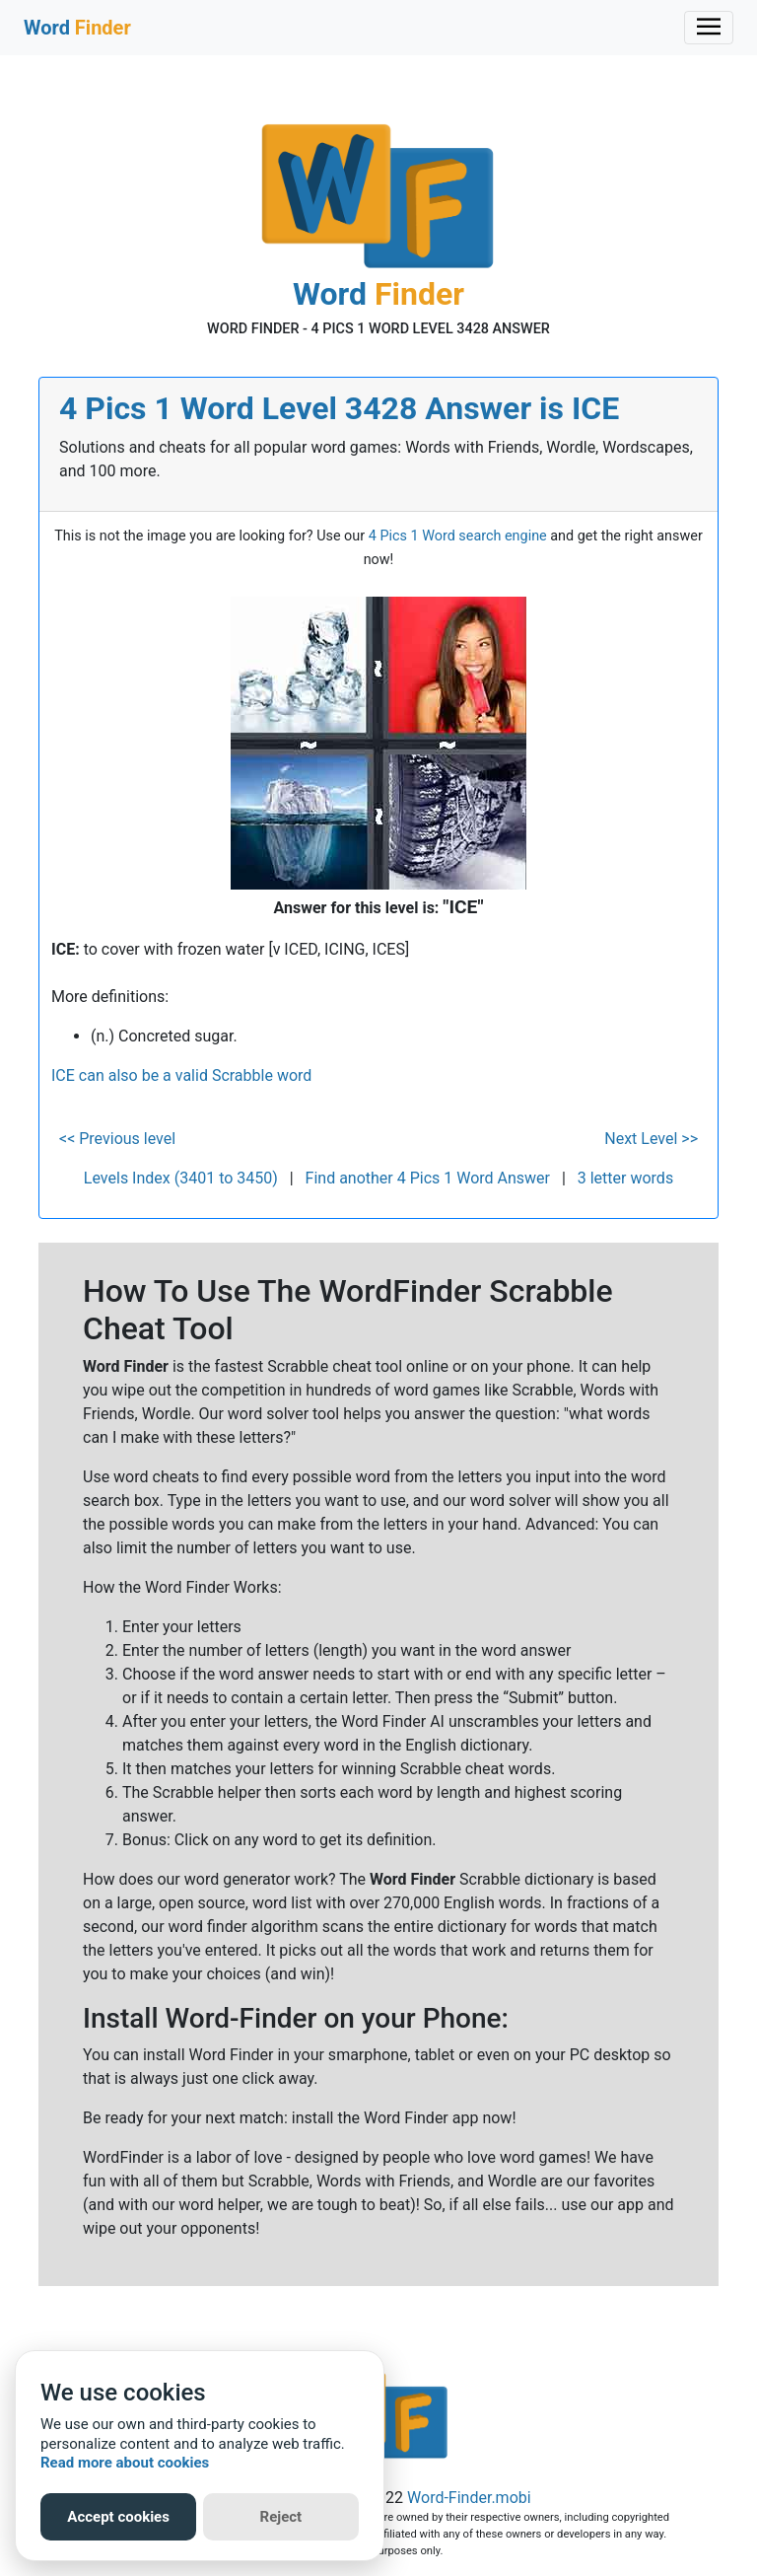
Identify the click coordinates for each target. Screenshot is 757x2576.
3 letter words (625, 1178)
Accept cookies (118, 2517)
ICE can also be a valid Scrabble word (181, 1075)
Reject (281, 2517)
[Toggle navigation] (708, 27)
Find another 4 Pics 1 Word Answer (428, 1178)
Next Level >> (651, 1138)
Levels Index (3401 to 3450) (181, 1178)
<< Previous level (117, 1138)
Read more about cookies (124, 2462)
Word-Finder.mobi (469, 2497)
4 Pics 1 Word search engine (458, 536)
